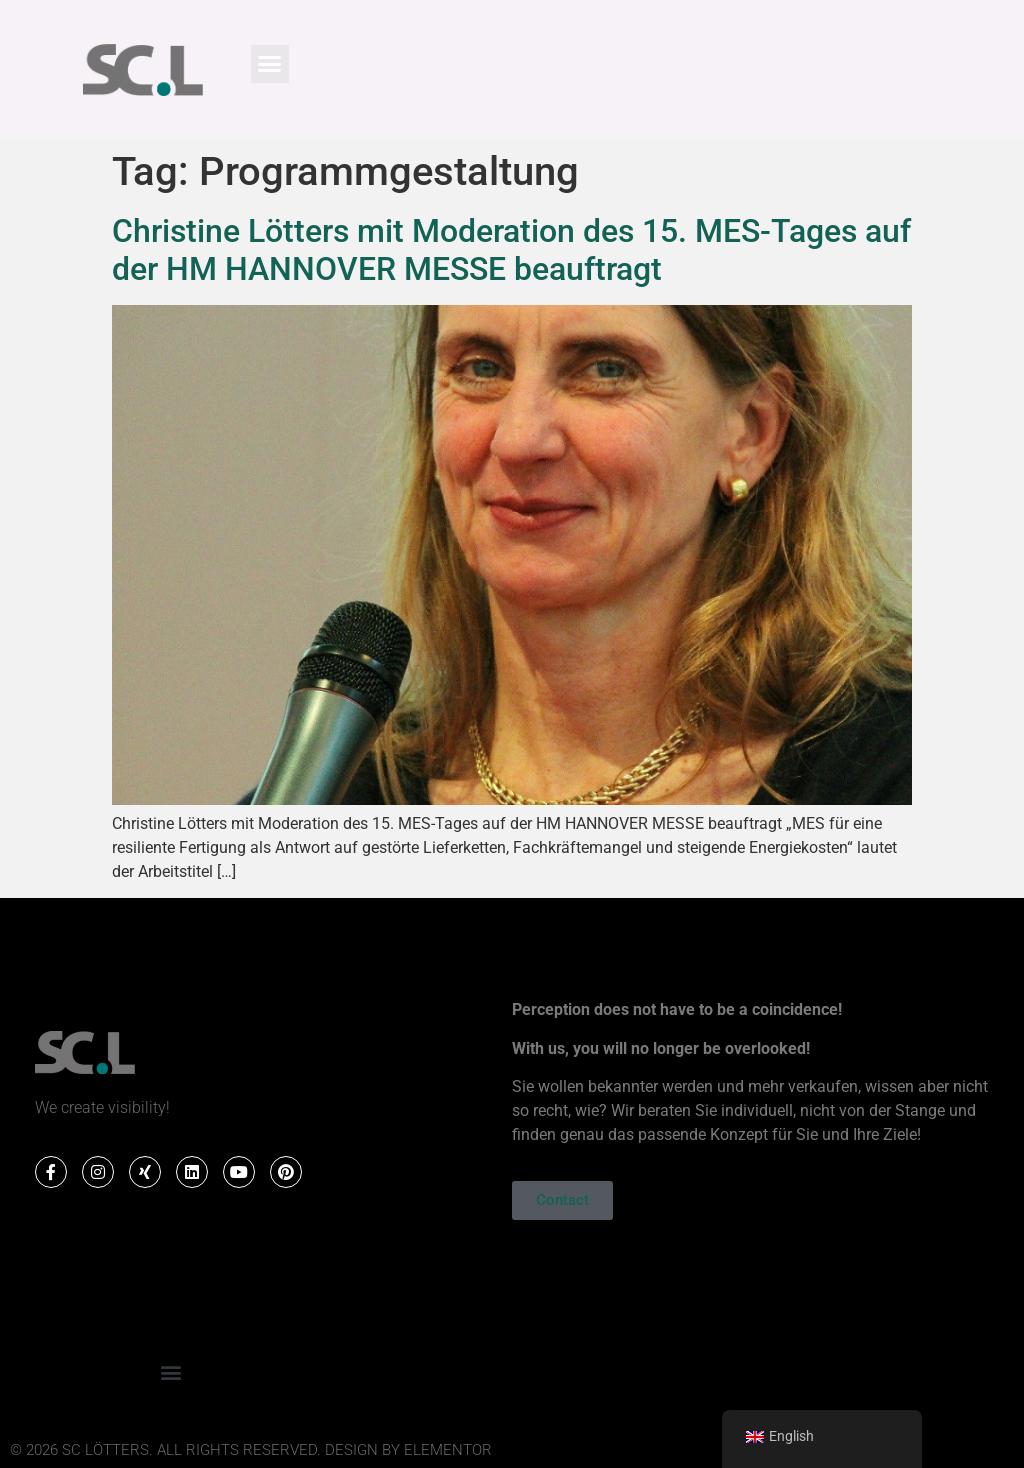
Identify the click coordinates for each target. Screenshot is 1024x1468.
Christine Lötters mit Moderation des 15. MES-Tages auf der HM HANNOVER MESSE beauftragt (511, 250)
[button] (270, 64)
